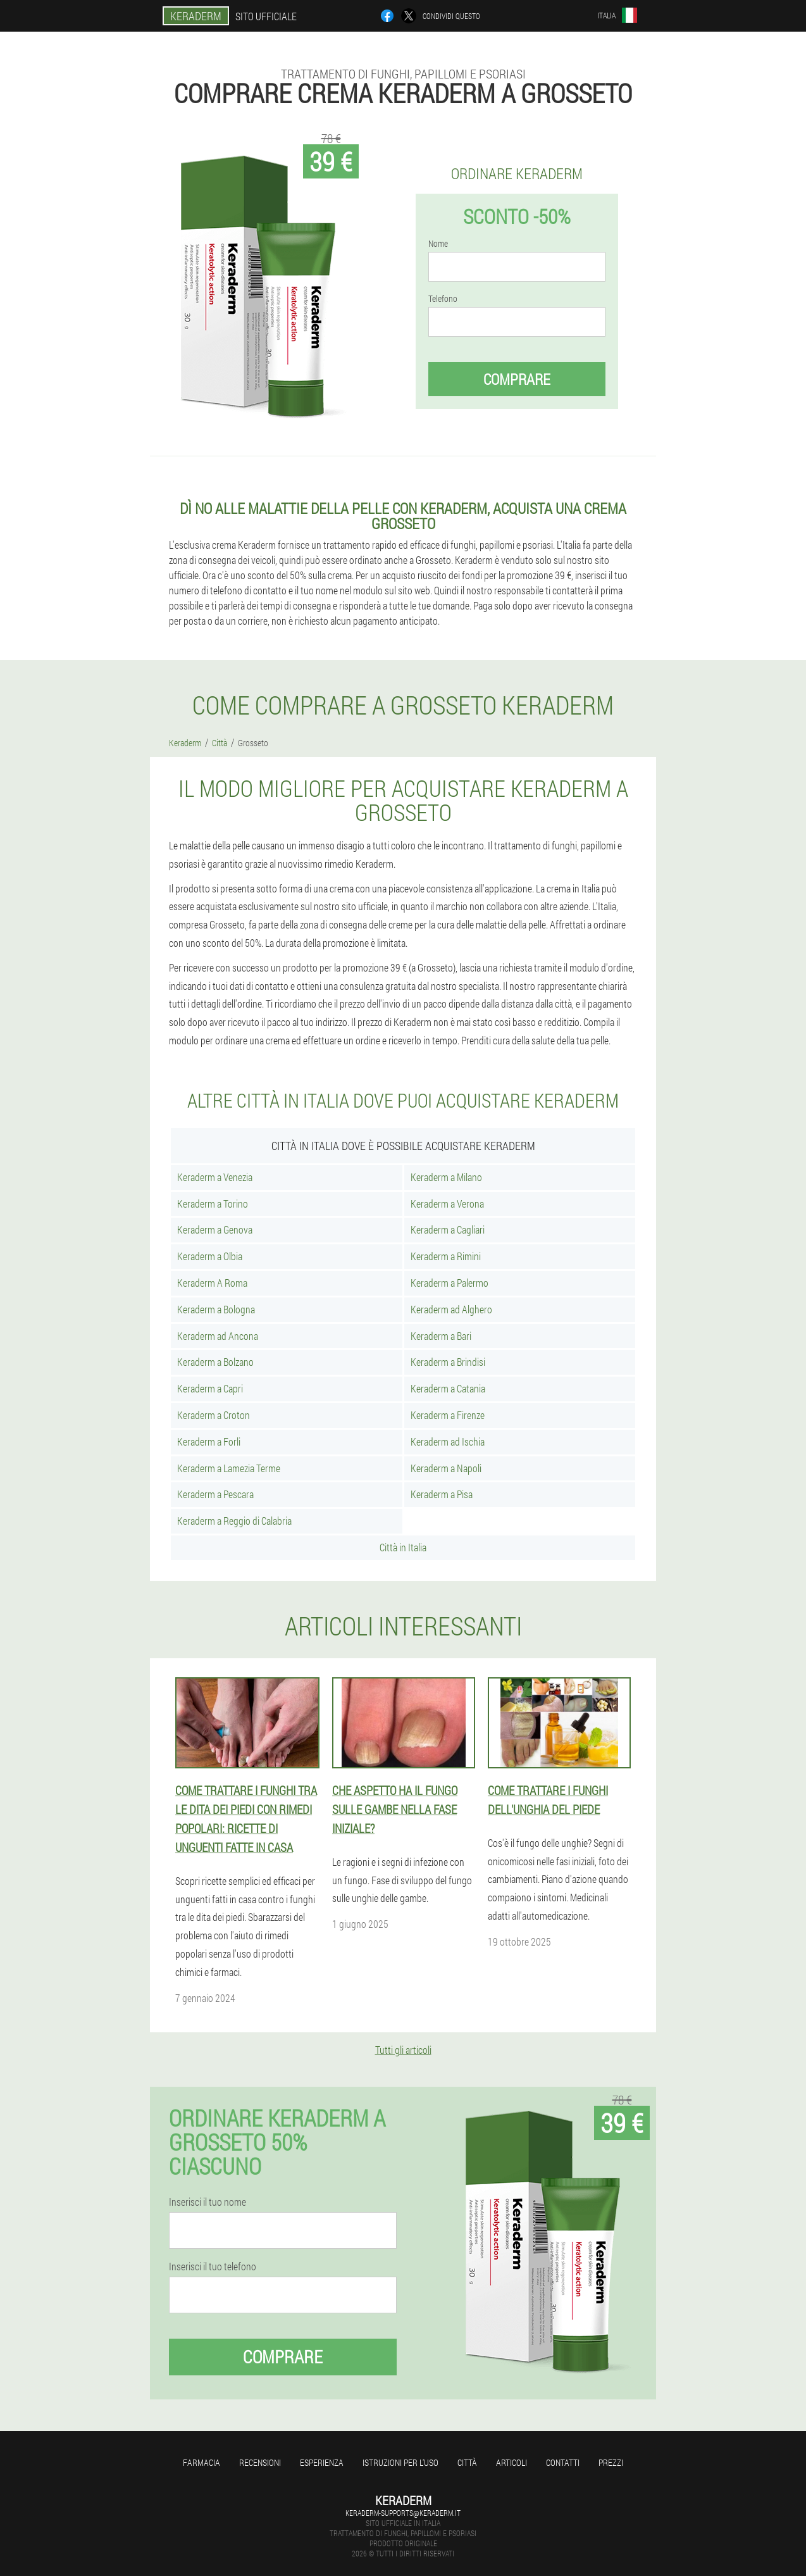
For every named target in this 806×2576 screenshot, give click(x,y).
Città (467, 2462)
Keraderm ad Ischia (448, 1441)
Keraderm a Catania (448, 1388)
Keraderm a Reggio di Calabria (234, 1520)
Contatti (563, 2462)
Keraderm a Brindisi (448, 1361)
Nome (438, 243)
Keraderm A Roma (212, 1282)
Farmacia (201, 2462)
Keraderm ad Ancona (217, 1335)
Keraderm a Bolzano (215, 1361)
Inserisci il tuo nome (207, 2202)
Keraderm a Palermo (449, 1282)
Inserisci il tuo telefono (212, 2266)
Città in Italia (403, 1547)
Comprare (516, 379)
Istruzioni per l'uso (400, 2462)
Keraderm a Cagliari (448, 1229)
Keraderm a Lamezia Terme (228, 1468)
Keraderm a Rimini (446, 1256)
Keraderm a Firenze (448, 1415)
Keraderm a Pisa (442, 1494)
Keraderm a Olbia (209, 1256)
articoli (511, 2462)
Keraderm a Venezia (214, 1177)
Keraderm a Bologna (216, 1309)
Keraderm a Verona (447, 1203)
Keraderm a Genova (214, 1229)
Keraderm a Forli (208, 1441)
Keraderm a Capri (210, 1388)
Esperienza (322, 2462)
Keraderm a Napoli (446, 1468)
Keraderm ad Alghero (451, 1309)
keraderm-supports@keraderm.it (403, 2513)
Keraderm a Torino (212, 1203)
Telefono (442, 298)
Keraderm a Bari (441, 1335)
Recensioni (260, 2462)
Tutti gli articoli (403, 2049)
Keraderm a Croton (213, 1415)
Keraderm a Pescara (215, 1494)
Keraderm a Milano (446, 1177)
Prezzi (610, 2462)
